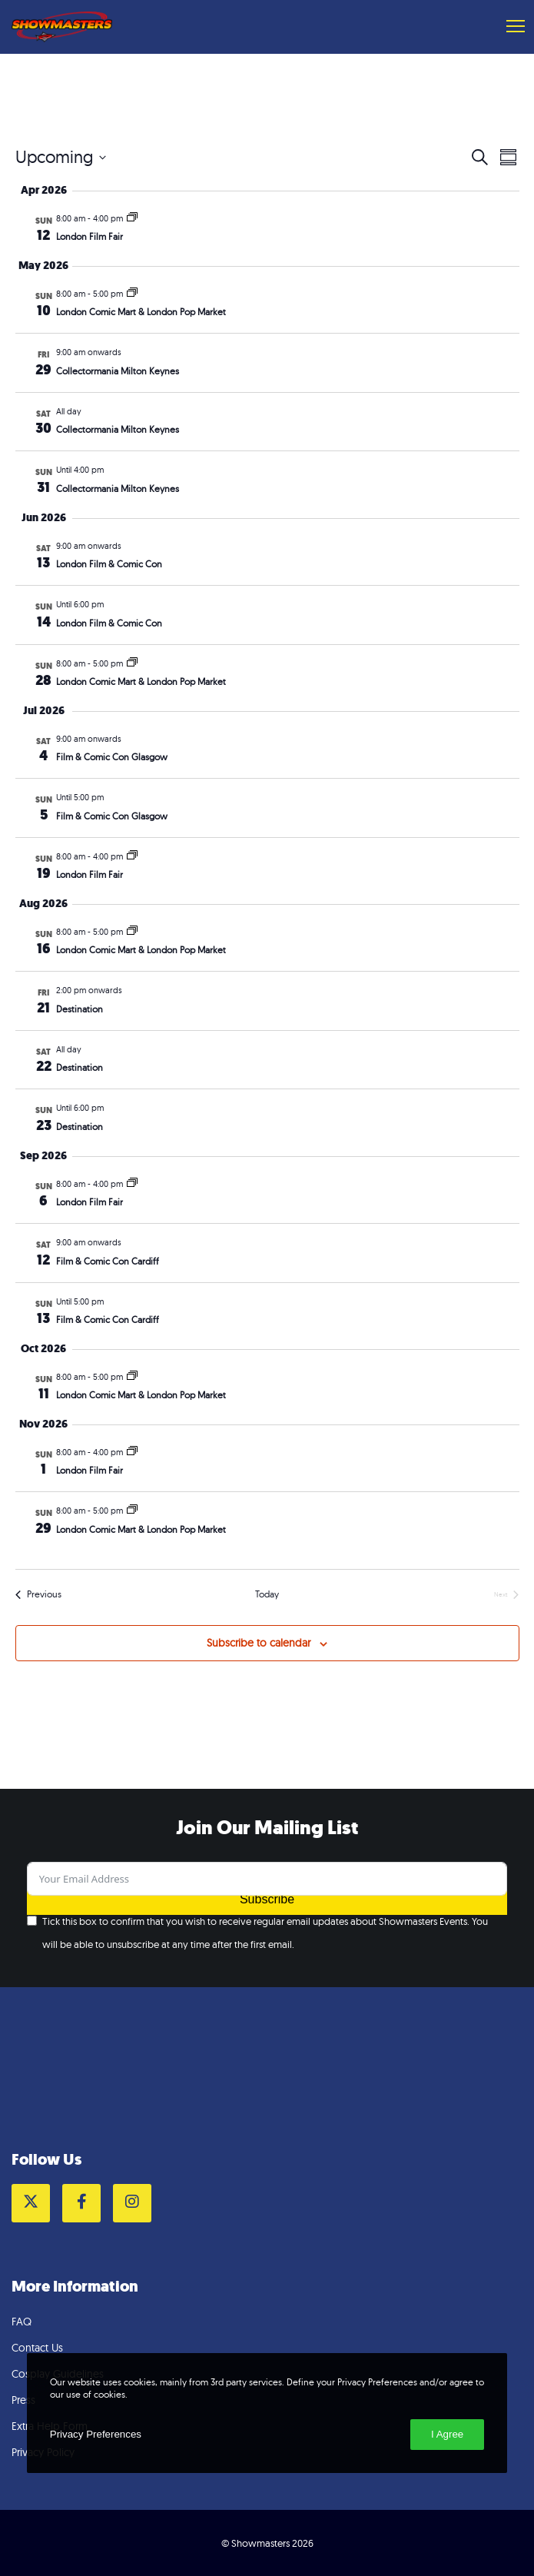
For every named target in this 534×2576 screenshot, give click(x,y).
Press (23, 2400)
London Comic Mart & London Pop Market (141, 311)
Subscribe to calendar (258, 1643)
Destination (79, 1009)
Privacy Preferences (95, 2434)
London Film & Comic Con (109, 564)
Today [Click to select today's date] (267, 1594)
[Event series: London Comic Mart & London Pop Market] (132, 293)
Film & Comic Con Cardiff (107, 1261)
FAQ (22, 2321)
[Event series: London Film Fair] (132, 218)
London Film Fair (89, 236)
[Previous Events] (38, 1594)
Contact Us (37, 2348)
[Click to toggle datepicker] (60, 157)
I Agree (447, 2434)
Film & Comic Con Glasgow (111, 757)
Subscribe (267, 1899)
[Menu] (509, 27)
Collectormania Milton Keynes (117, 371)
